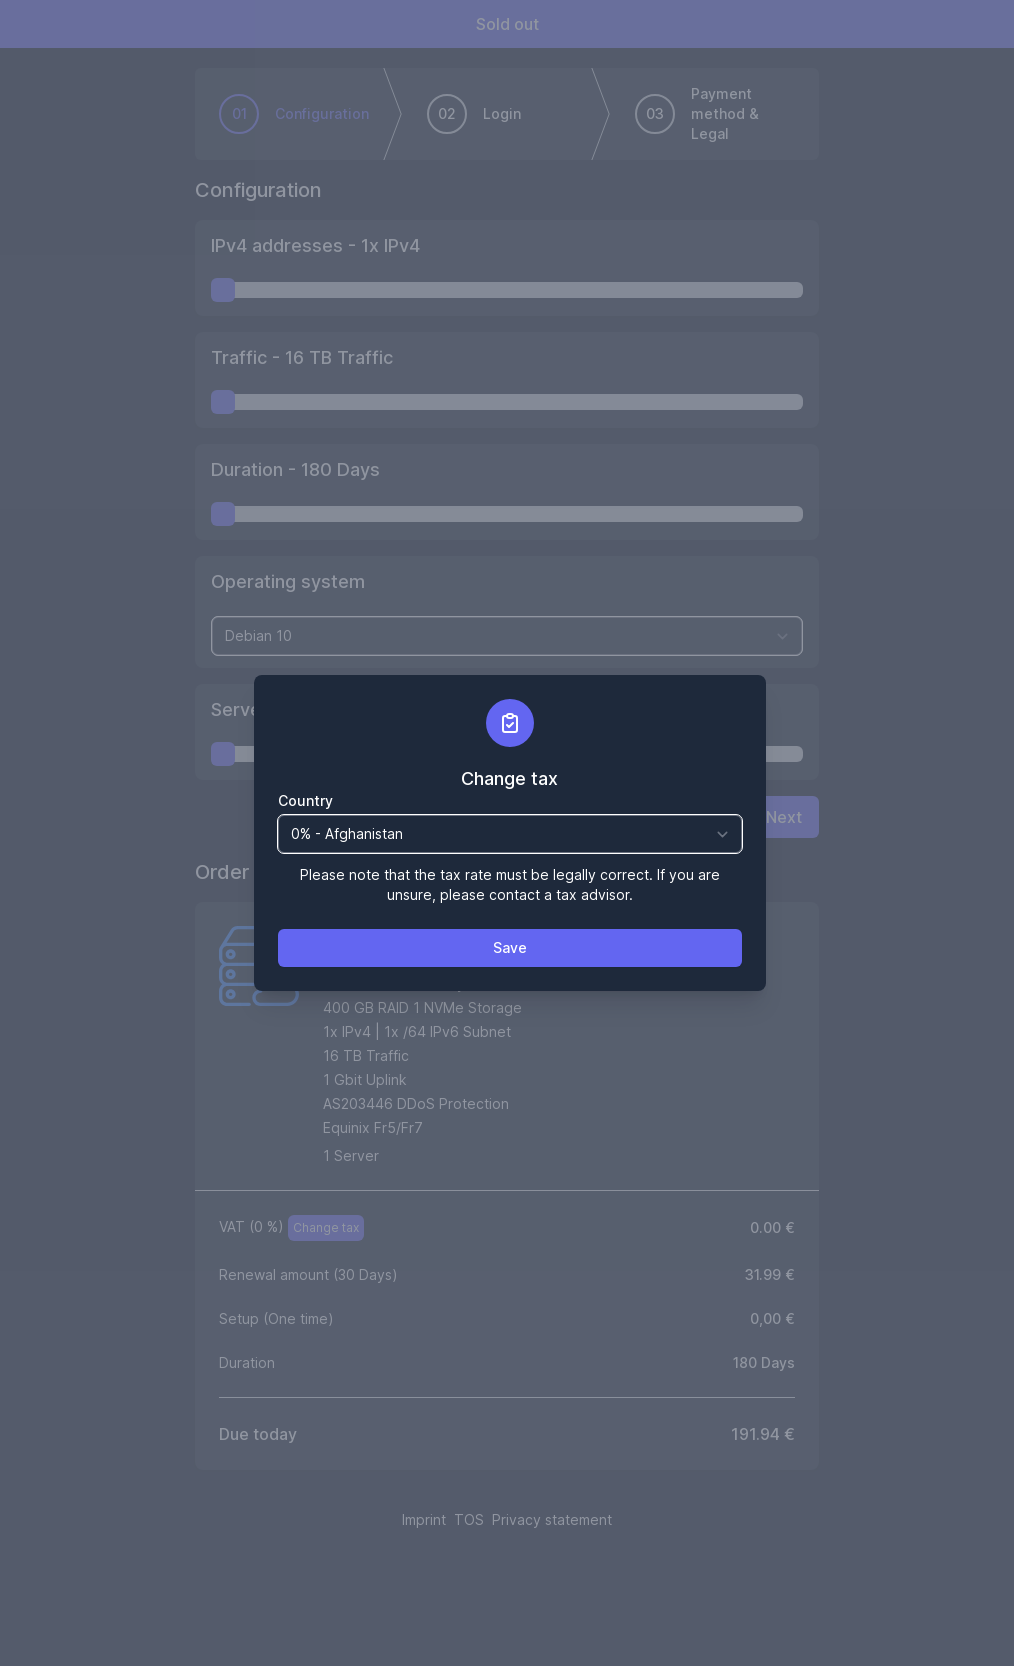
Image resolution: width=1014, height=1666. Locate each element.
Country (305, 800)
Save (510, 947)
